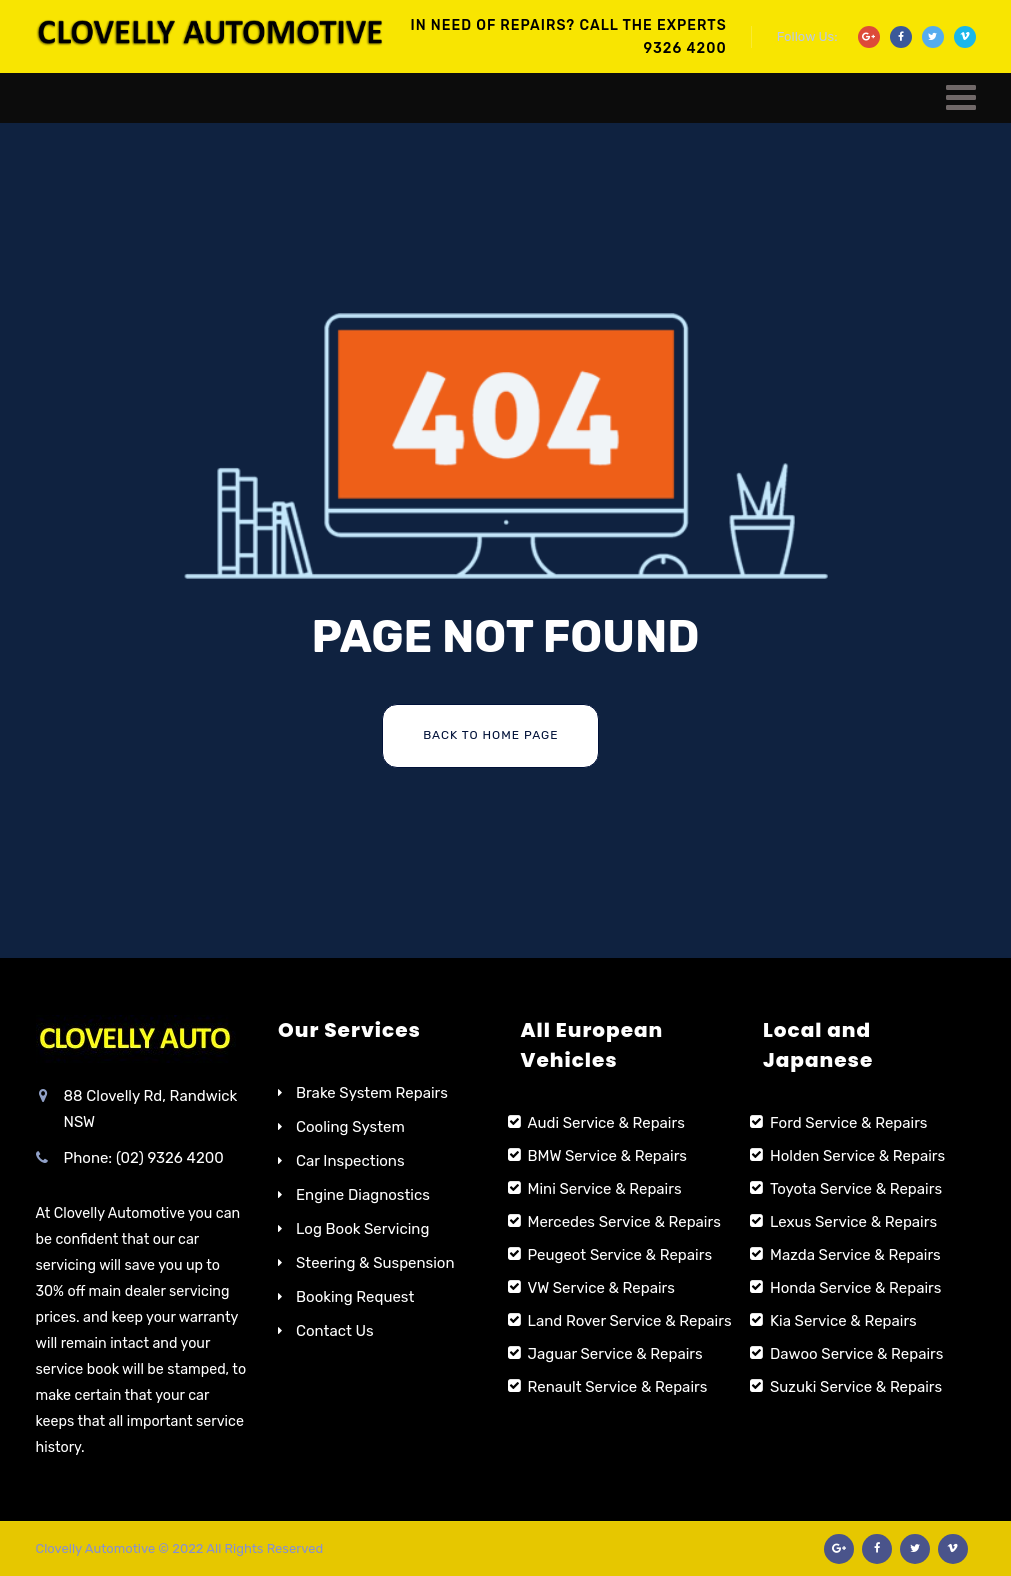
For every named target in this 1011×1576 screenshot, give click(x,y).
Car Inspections (350, 1161)
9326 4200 (685, 48)
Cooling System (350, 1127)
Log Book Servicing (362, 1229)
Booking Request (355, 1297)
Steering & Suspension (375, 1263)
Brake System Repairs (372, 1093)
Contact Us (335, 1331)
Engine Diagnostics (363, 1195)
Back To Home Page (490, 735)
